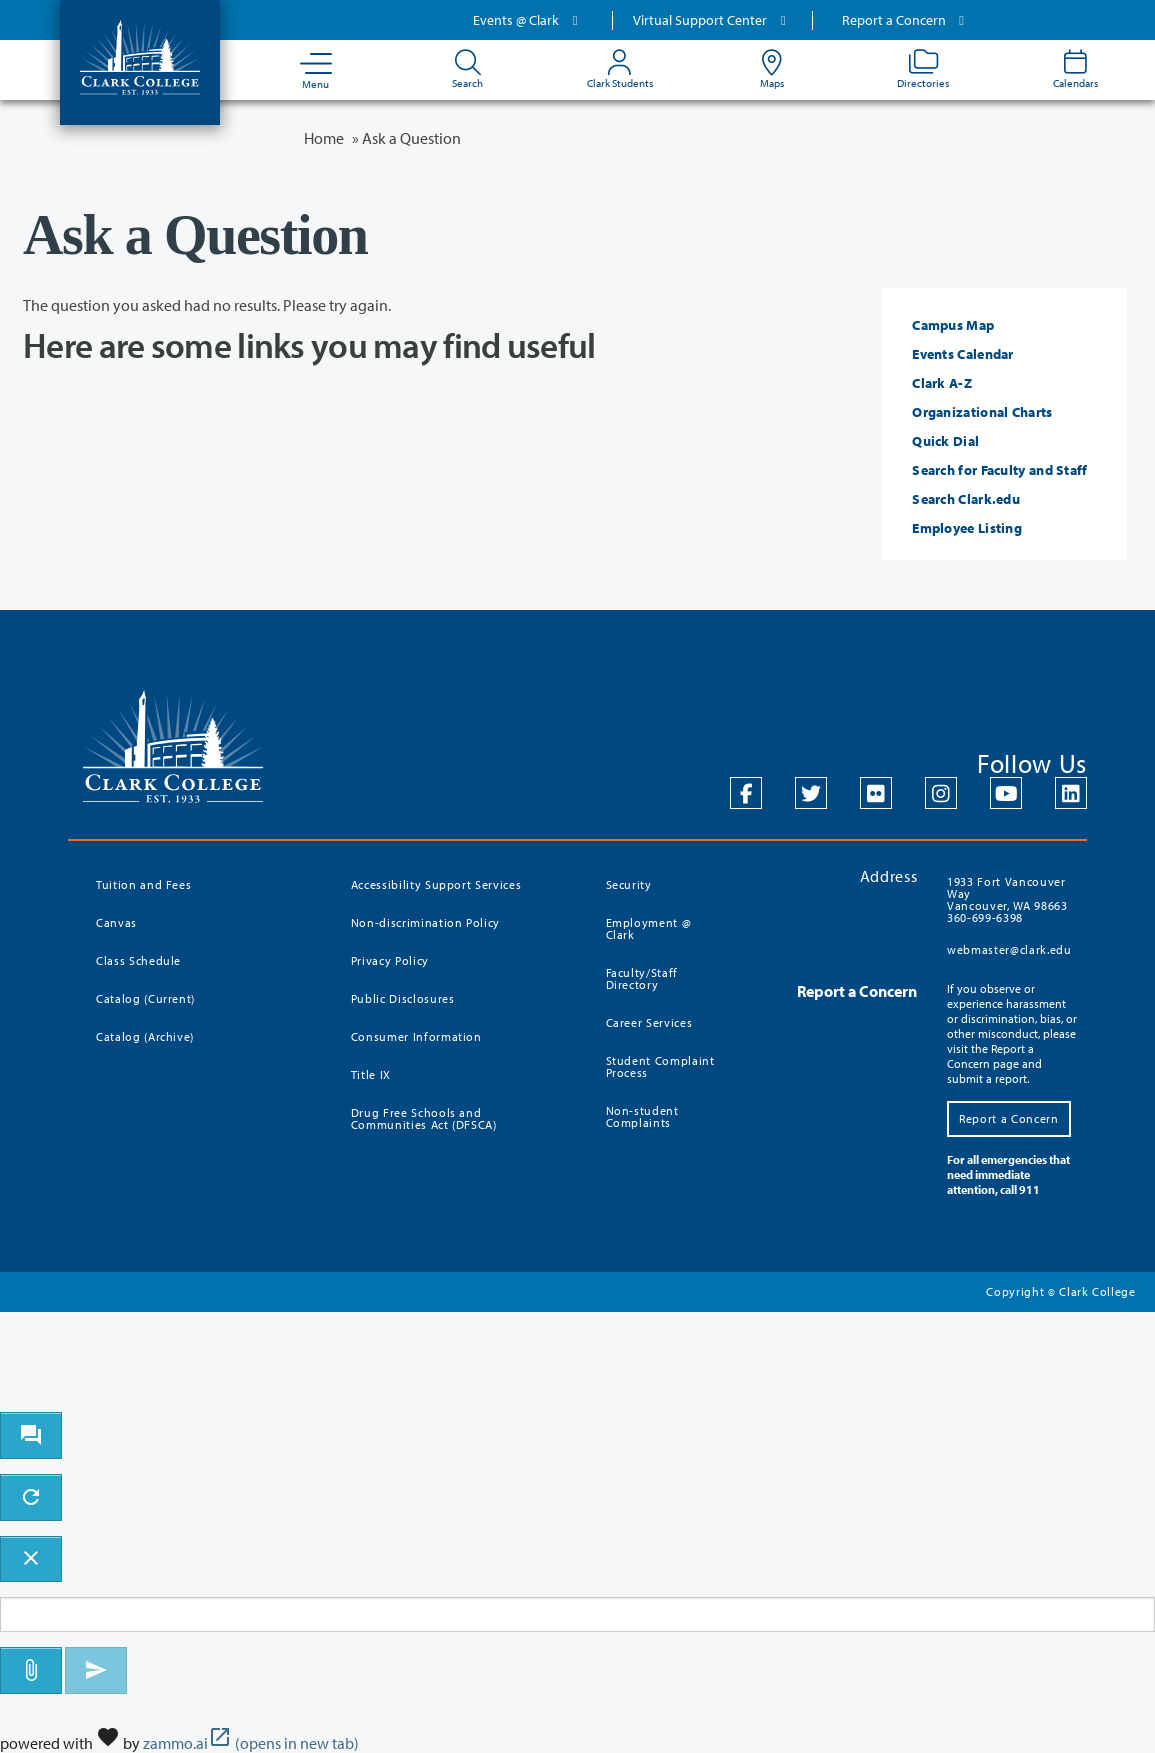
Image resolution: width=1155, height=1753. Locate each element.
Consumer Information (416, 1036)
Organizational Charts (982, 412)
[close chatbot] (31, 1559)
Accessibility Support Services (436, 884)
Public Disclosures (403, 998)
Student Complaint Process (660, 1066)
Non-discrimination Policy (425, 922)
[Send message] (96, 1670)
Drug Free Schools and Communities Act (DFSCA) (424, 1118)
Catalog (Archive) (145, 1036)
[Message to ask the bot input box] (577, 1614)
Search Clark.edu (966, 499)
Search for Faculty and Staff (999, 470)
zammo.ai (251, 1743)
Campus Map (953, 325)
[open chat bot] (31, 1435)
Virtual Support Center (712, 20)
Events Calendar (963, 354)
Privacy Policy (390, 960)
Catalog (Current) (145, 998)
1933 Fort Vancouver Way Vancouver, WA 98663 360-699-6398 (1007, 899)
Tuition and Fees (143, 884)
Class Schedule (138, 960)
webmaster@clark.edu (1009, 949)
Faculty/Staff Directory (642, 978)
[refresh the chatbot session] (31, 1497)
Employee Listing (967, 528)
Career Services (649, 1022)
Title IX (371, 1074)
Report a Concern (906, 20)
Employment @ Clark (649, 928)
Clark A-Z (942, 383)
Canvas (116, 922)
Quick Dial (945, 441)
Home (324, 138)
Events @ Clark (528, 20)
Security (629, 884)
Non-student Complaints (642, 1116)
